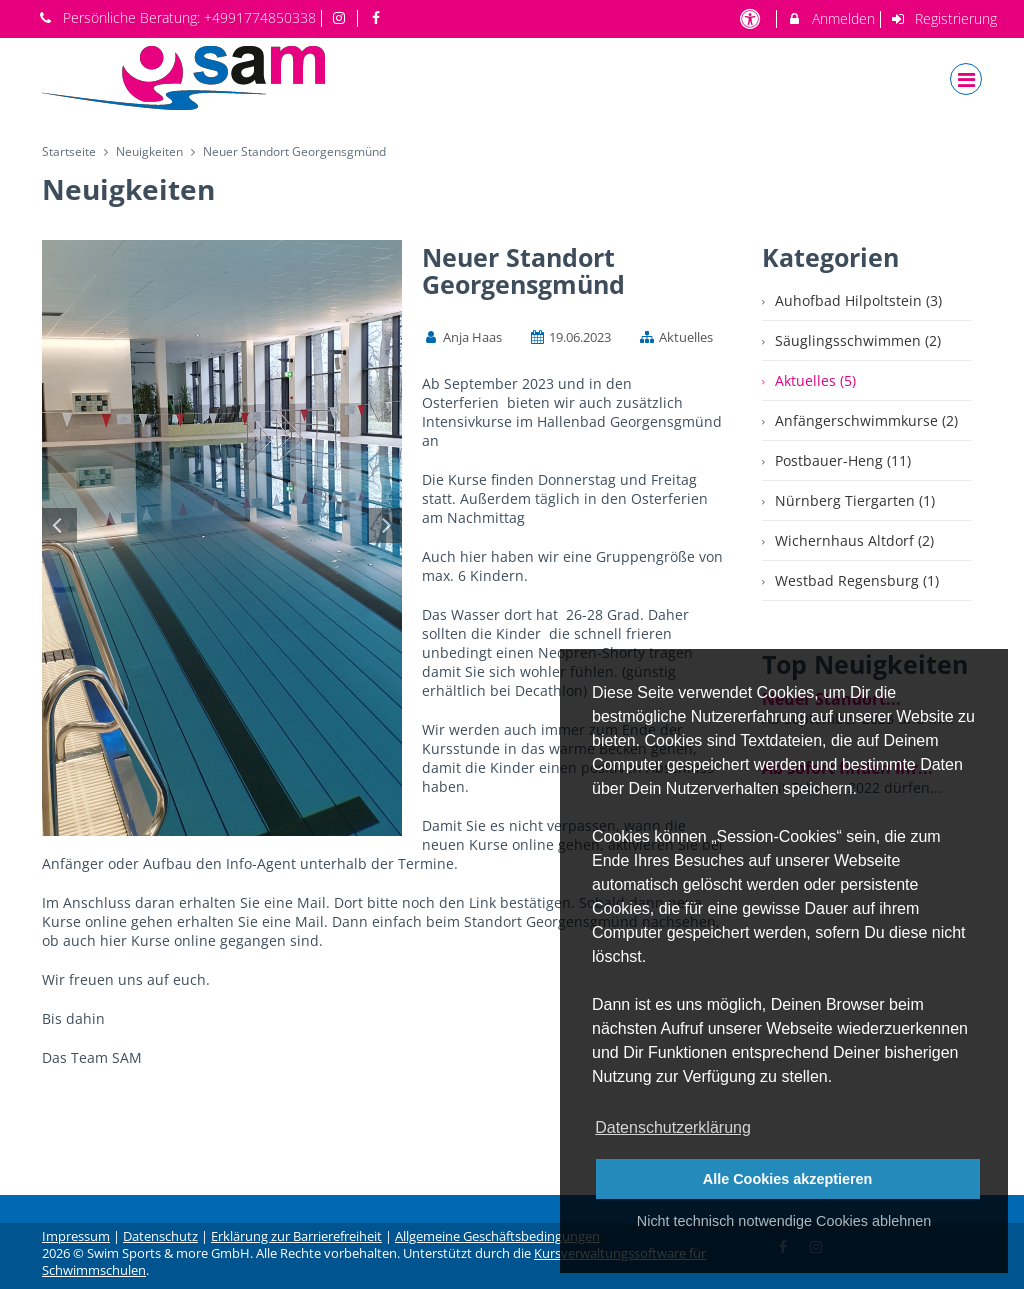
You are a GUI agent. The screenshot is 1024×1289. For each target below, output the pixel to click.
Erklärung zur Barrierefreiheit (296, 1236)
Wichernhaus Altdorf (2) (854, 540)
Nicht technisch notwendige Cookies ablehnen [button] (784, 1221)
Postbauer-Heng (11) (843, 460)
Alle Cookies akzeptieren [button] (788, 1179)
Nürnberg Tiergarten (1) (855, 500)
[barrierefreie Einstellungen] (751, 18)
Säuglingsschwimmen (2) (858, 340)
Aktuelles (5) (815, 380)
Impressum (76, 1236)
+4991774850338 (260, 17)
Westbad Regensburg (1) (857, 580)
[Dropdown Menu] (966, 79)
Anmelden (830, 18)
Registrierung (944, 18)
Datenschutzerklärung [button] (673, 1127)
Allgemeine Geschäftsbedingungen (497, 1236)
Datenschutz (160, 1236)
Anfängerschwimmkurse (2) (866, 420)
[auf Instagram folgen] (342, 17)
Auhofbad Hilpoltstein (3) (858, 300)
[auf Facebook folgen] (378, 17)
